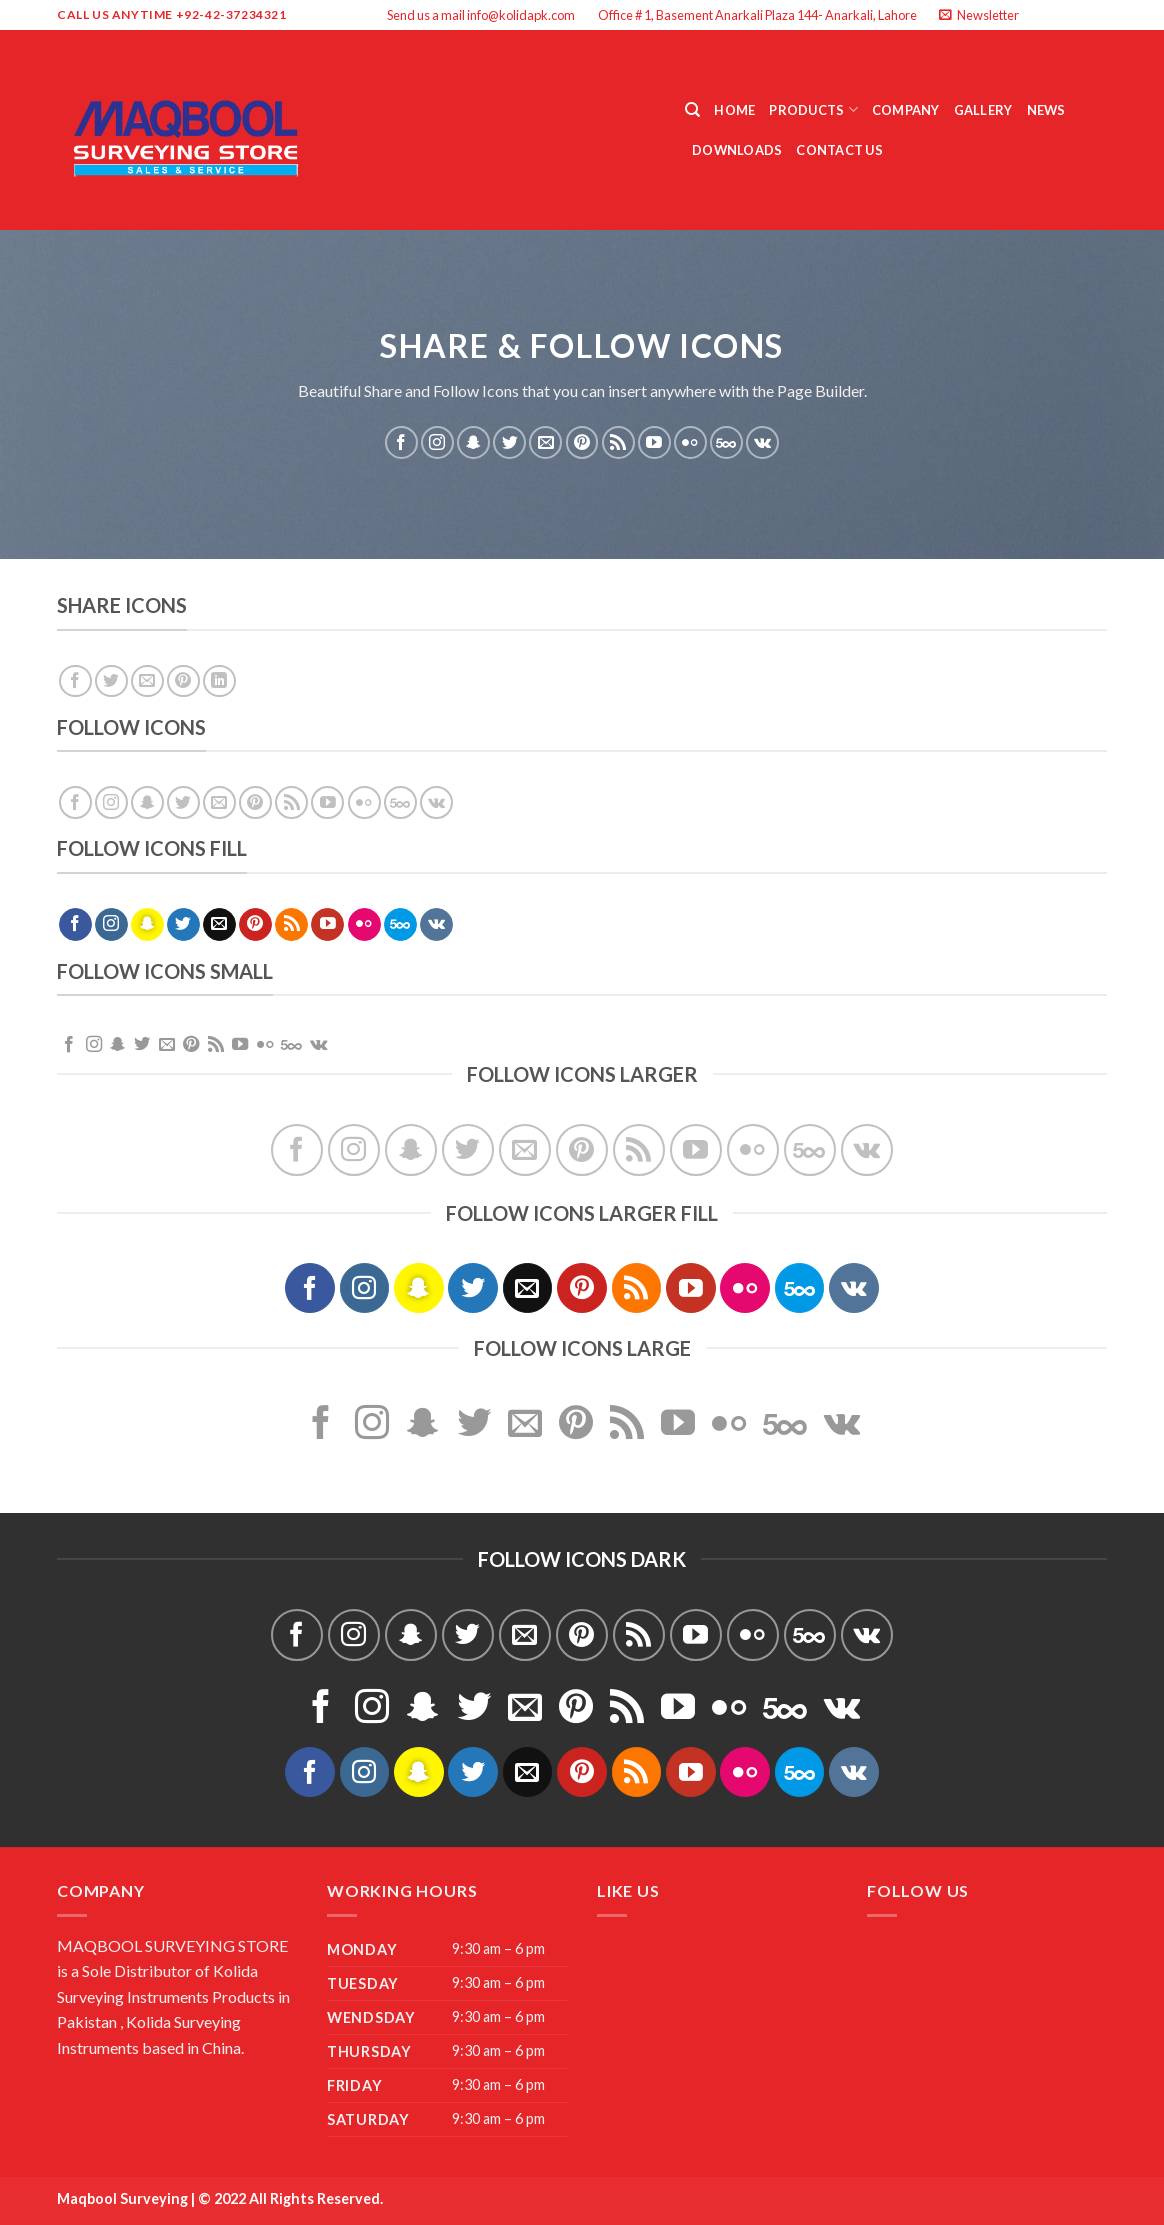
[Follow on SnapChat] (473, 442)
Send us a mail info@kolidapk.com (481, 15)
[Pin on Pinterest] (183, 681)
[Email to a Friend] (147, 681)
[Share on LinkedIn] (219, 681)
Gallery (983, 110)
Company (906, 110)
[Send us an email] (1097, 15)
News (1046, 110)
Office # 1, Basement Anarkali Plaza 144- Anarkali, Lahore (757, 15)
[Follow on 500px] (726, 442)
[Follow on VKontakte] (762, 442)
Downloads (737, 150)
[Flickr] (690, 442)
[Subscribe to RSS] (618, 442)
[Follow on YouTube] (654, 442)
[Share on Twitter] (111, 681)
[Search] (692, 110)
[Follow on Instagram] (1059, 15)
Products (813, 109)
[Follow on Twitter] (1078, 15)
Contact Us (839, 150)
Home (734, 110)
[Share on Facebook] (75, 681)
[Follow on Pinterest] (582, 442)
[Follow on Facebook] (1040, 15)
